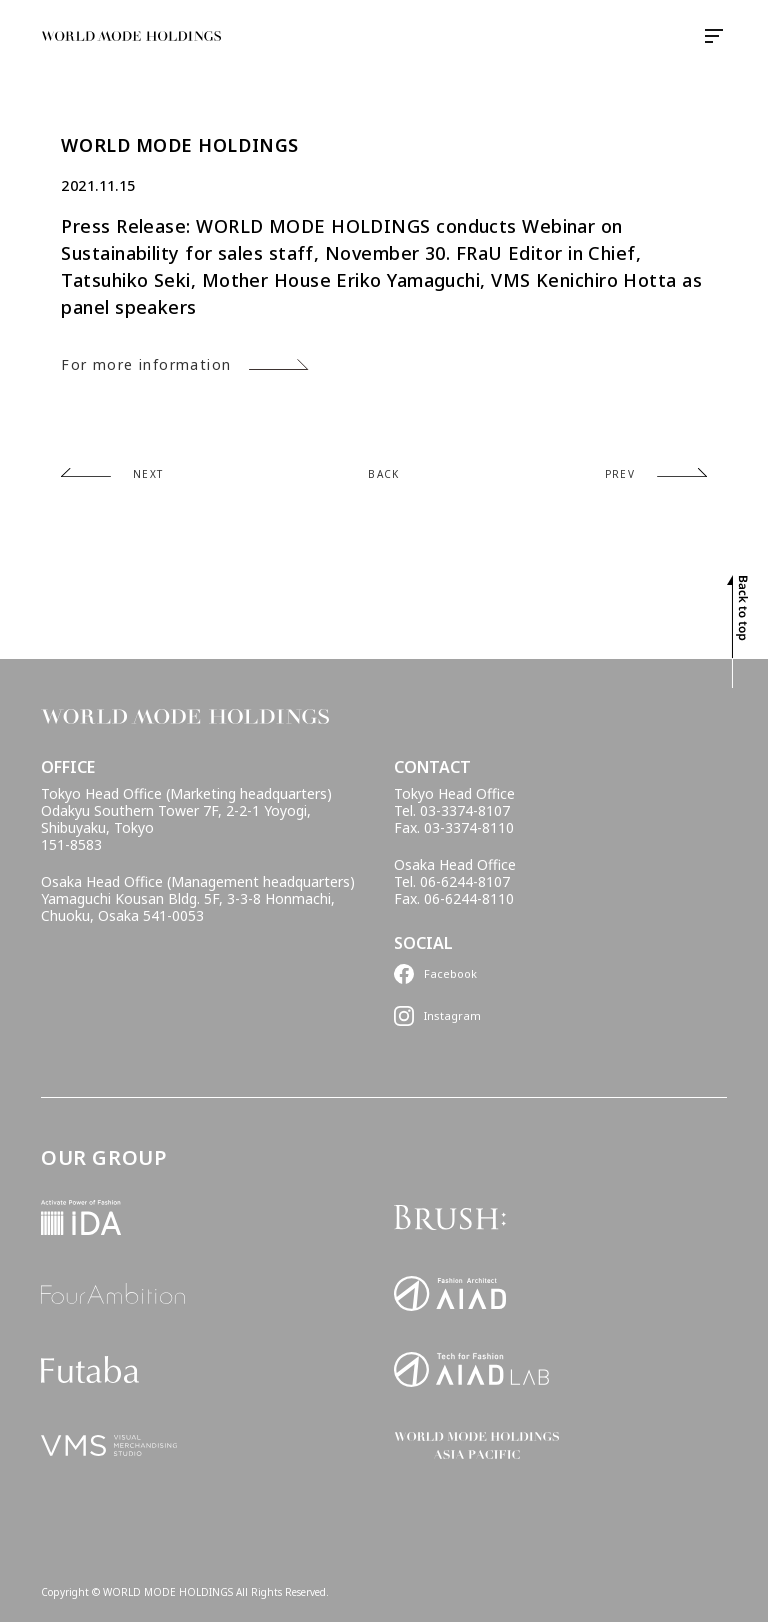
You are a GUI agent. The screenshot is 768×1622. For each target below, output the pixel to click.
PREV (620, 474)
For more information (146, 364)
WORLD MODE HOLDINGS (179, 145)
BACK (384, 474)
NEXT (148, 474)
